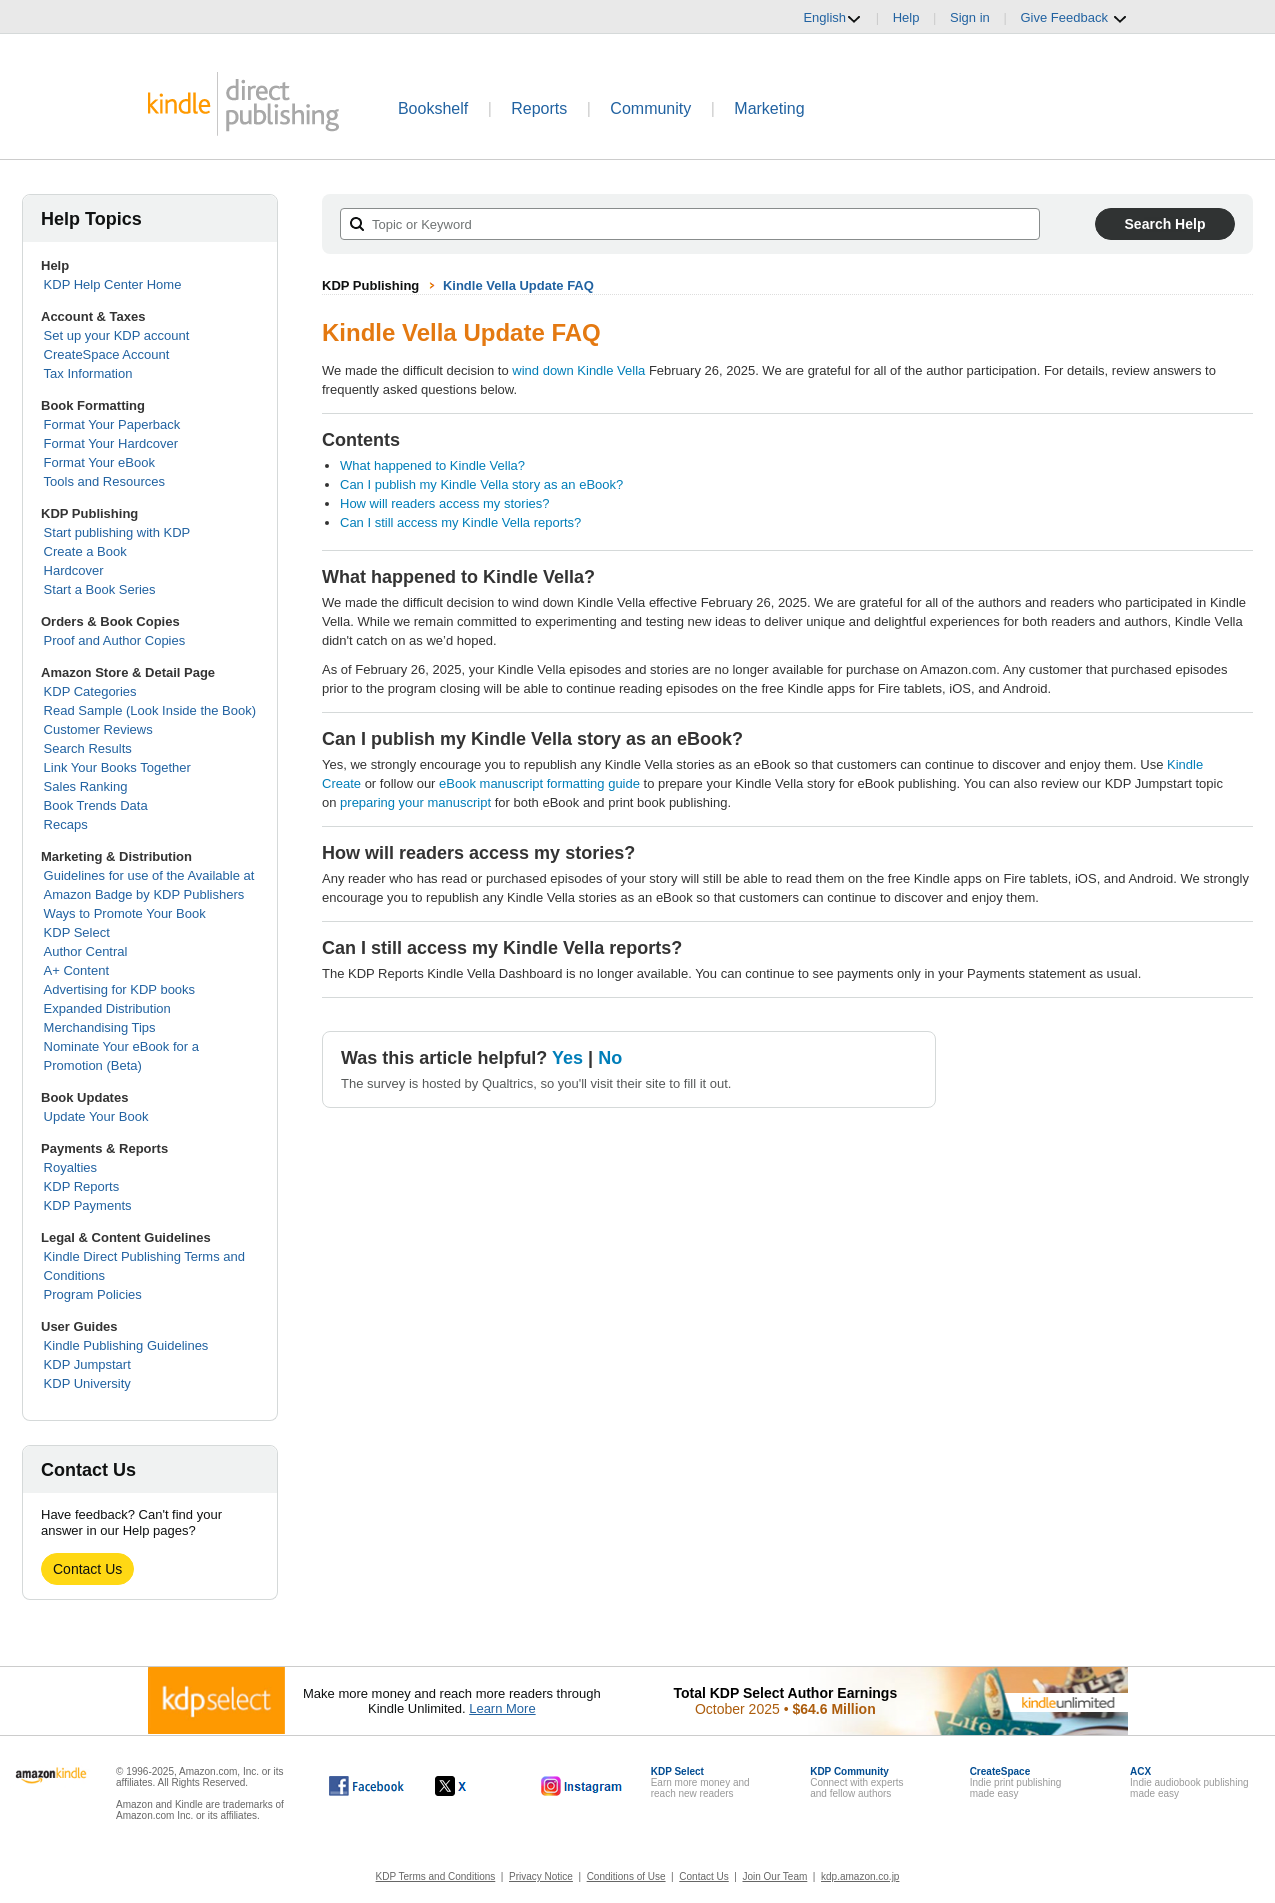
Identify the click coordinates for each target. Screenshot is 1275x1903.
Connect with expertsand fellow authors (856, 1782)
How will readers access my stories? (445, 503)
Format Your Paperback (112, 424)
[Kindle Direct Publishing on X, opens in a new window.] (471, 1786)
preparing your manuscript (415, 802)
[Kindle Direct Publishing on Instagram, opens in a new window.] (582, 1786)
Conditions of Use (626, 1876)
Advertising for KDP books (120, 989)
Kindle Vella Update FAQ (518, 285)
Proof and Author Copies (115, 640)
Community (650, 108)
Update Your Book (96, 1116)
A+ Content (76, 970)
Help (906, 17)
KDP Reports (82, 1186)
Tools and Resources (104, 481)
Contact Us (87, 1569)
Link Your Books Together (117, 767)
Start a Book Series (100, 589)
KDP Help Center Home (113, 284)
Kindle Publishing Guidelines (126, 1345)
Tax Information (88, 373)
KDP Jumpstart (87, 1364)
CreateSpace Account (107, 354)
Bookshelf (433, 108)
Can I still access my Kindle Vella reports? (460, 522)
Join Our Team (774, 1876)
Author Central (86, 951)
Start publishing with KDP (117, 532)
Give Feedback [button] (1073, 18)
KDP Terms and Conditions (436, 1876)
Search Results (88, 748)
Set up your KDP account (117, 335)
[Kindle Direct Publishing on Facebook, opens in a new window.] (366, 1786)
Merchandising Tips (100, 1027)
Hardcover (74, 570)
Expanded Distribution (107, 1008)
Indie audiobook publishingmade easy (1189, 1782)
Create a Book (85, 551)
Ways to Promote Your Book (125, 913)
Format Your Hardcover (111, 443)
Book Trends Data (96, 805)
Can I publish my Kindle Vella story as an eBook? (481, 484)
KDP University (87, 1383)
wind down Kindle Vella (578, 370)
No (610, 1058)
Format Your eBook (99, 462)
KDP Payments (88, 1205)
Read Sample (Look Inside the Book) (150, 710)
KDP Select (77, 932)
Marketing (769, 108)
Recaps (66, 824)
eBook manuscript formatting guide (539, 783)
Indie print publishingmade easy (1016, 1782)
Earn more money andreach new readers (700, 1782)
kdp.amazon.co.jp (860, 1876)
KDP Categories (90, 691)
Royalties (70, 1167)
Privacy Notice (541, 1876)
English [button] (832, 18)
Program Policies (93, 1294)
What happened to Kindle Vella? (432, 465)
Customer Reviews (98, 729)
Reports (539, 108)
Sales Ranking (86, 786)
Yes (567, 1058)
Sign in (970, 17)
